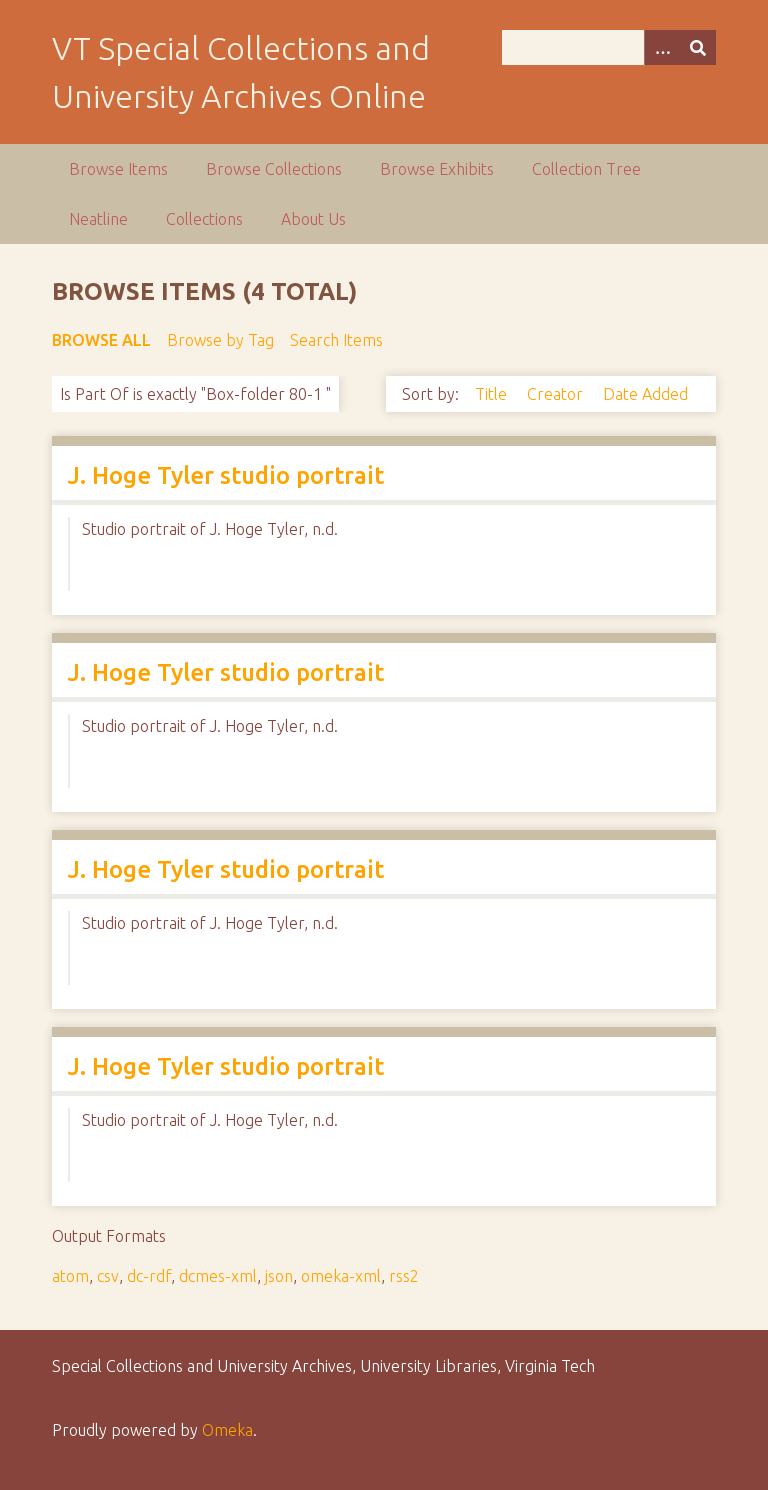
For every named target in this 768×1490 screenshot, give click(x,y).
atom (70, 1276)
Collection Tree (586, 169)
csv (108, 1276)
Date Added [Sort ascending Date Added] (645, 394)
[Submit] (698, 47)
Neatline (98, 219)
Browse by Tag (220, 340)
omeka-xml (341, 1276)
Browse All (101, 340)
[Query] (609, 47)
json (279, 1276)
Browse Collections (274, 169)
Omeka (227, 1430)
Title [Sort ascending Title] (493, 394)
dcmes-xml (218, 1276)
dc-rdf (149, 1276)
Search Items (336, 340)
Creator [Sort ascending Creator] (557, 394)
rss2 (404, 1276)
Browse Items (118, 169)
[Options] (662, 47)
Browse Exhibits (437, 169)
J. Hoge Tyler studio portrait (226, 475)
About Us (313, 219)
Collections (204, 219)
